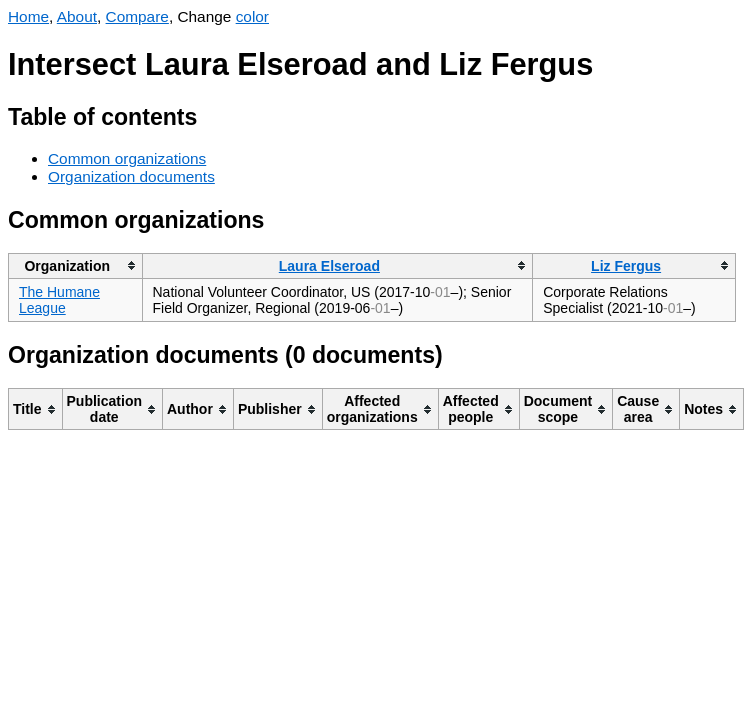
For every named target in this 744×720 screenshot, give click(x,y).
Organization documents (131, 176)
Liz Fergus (626, 266)
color (252, 16)
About (77, 16)
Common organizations (127, 158)
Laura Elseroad (329, 266)
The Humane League (59, 300)
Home (28, 16)
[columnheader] (76, 265)
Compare (137, 16)
